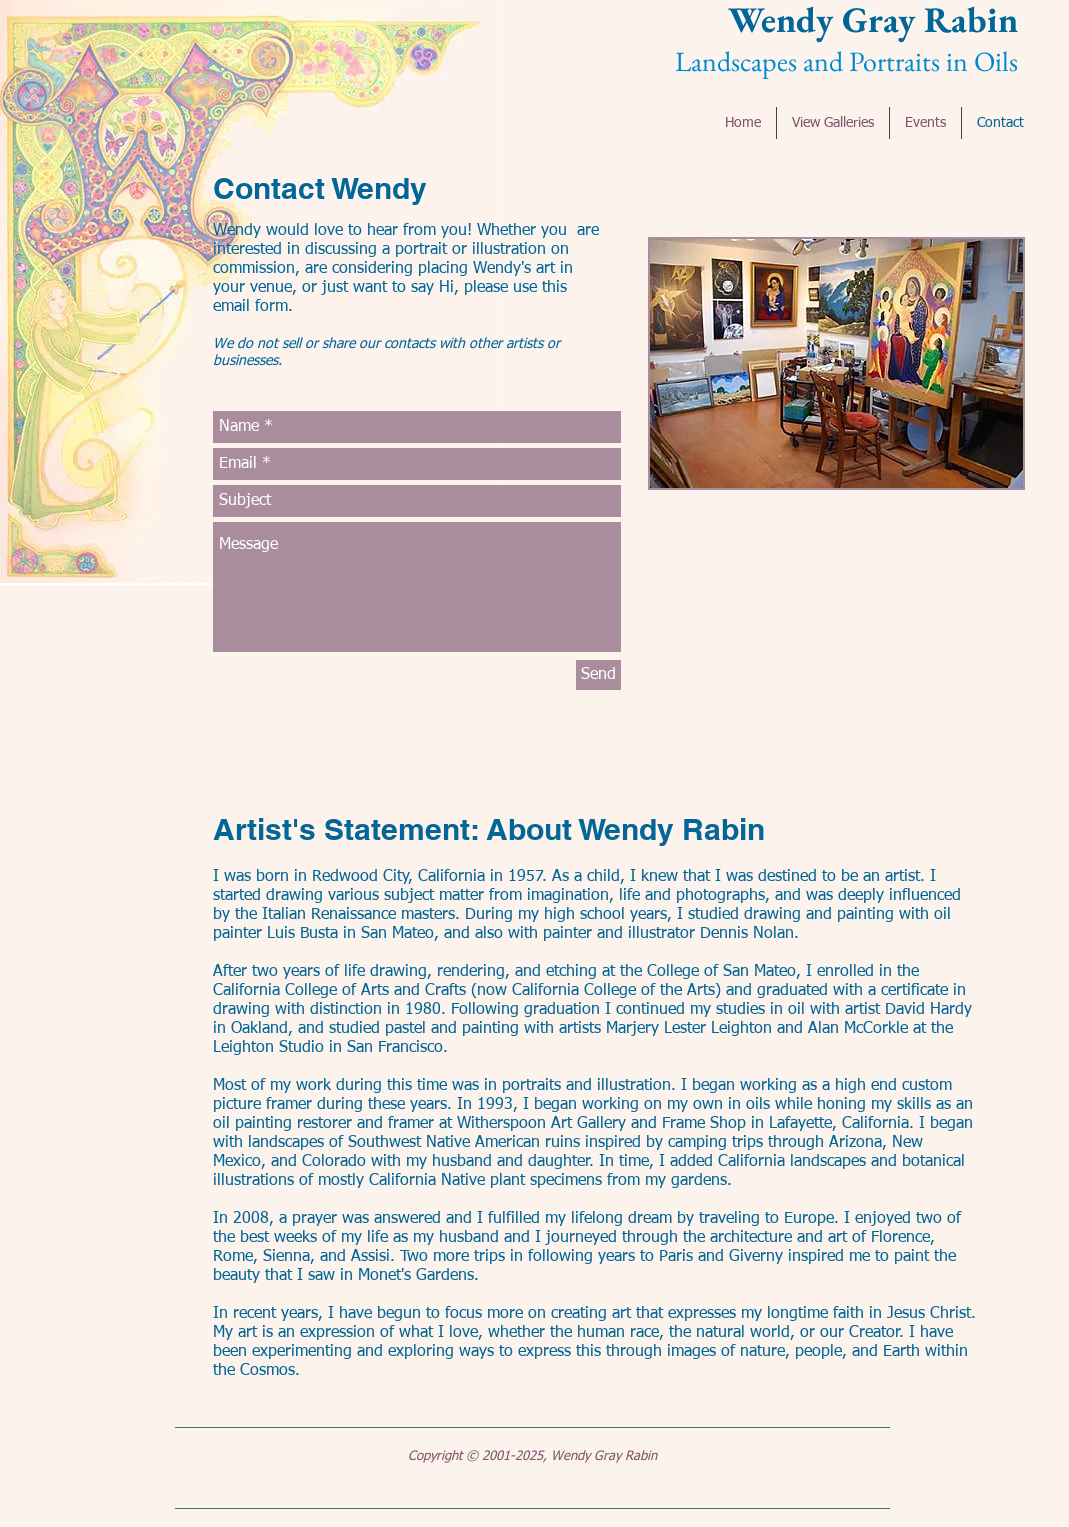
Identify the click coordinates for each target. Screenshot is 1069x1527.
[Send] (598, 675)
